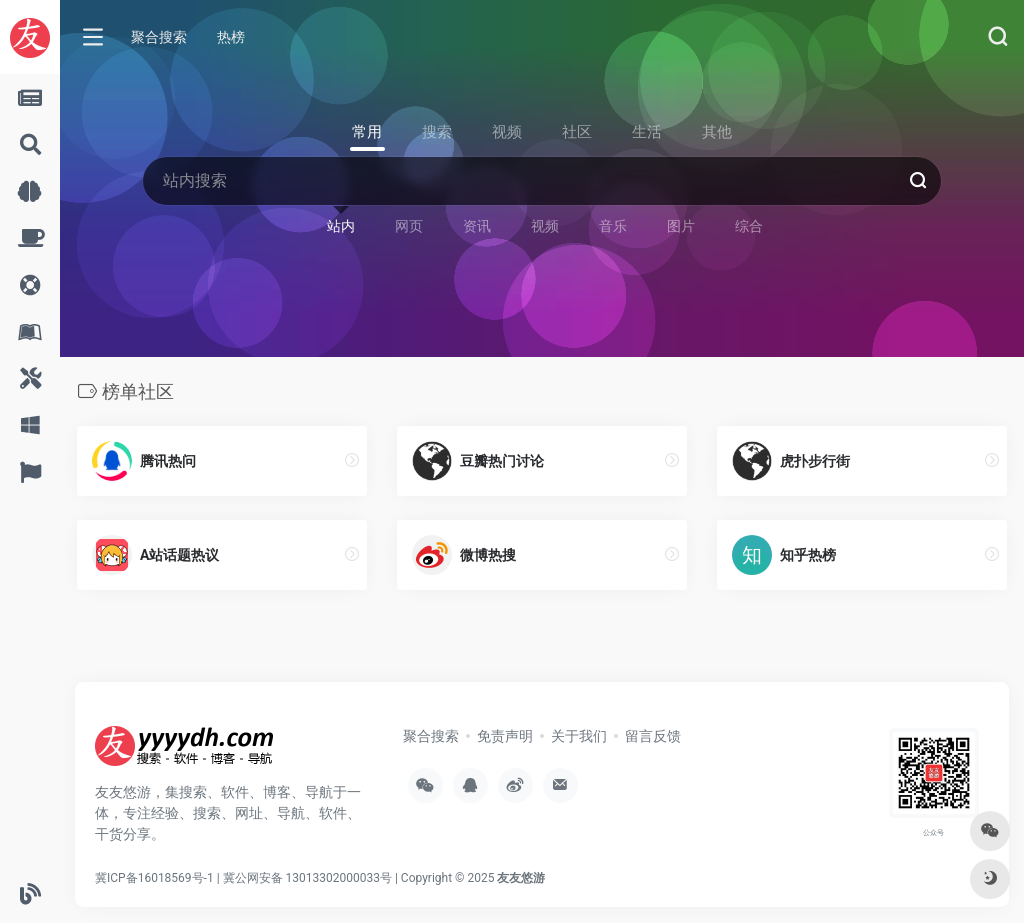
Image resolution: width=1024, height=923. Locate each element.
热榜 (231, 37)
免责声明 (505, 736)
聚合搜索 (159, 37)
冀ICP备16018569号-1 (154, 878)
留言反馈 (653, 736)
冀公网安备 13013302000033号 (307, 878)
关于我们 (579, 736)
